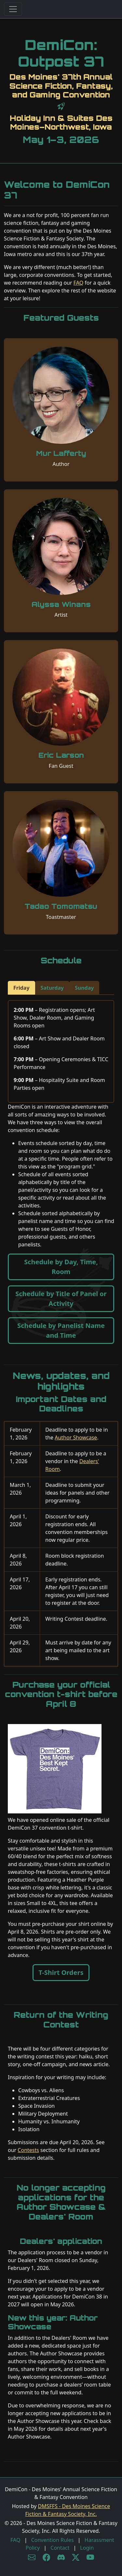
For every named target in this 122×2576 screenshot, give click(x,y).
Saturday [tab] (52, 987)
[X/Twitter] (75, 2557)
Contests (28, 2150)
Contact (59, 2547)
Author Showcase (76, 1437)
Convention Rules (52, 2540)
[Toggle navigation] (13, 9)
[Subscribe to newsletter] (31, 2557)
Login (87, 2547)
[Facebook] (46, 2557)
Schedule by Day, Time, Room (61, 1266)
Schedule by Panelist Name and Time (61, 1330)
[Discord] (61, 2557)
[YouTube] (90, 2557)
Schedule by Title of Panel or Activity (61, 1298)
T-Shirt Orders (61, 1972)
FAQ (78, 282)
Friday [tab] (21, 987)
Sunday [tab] (84, 987)
